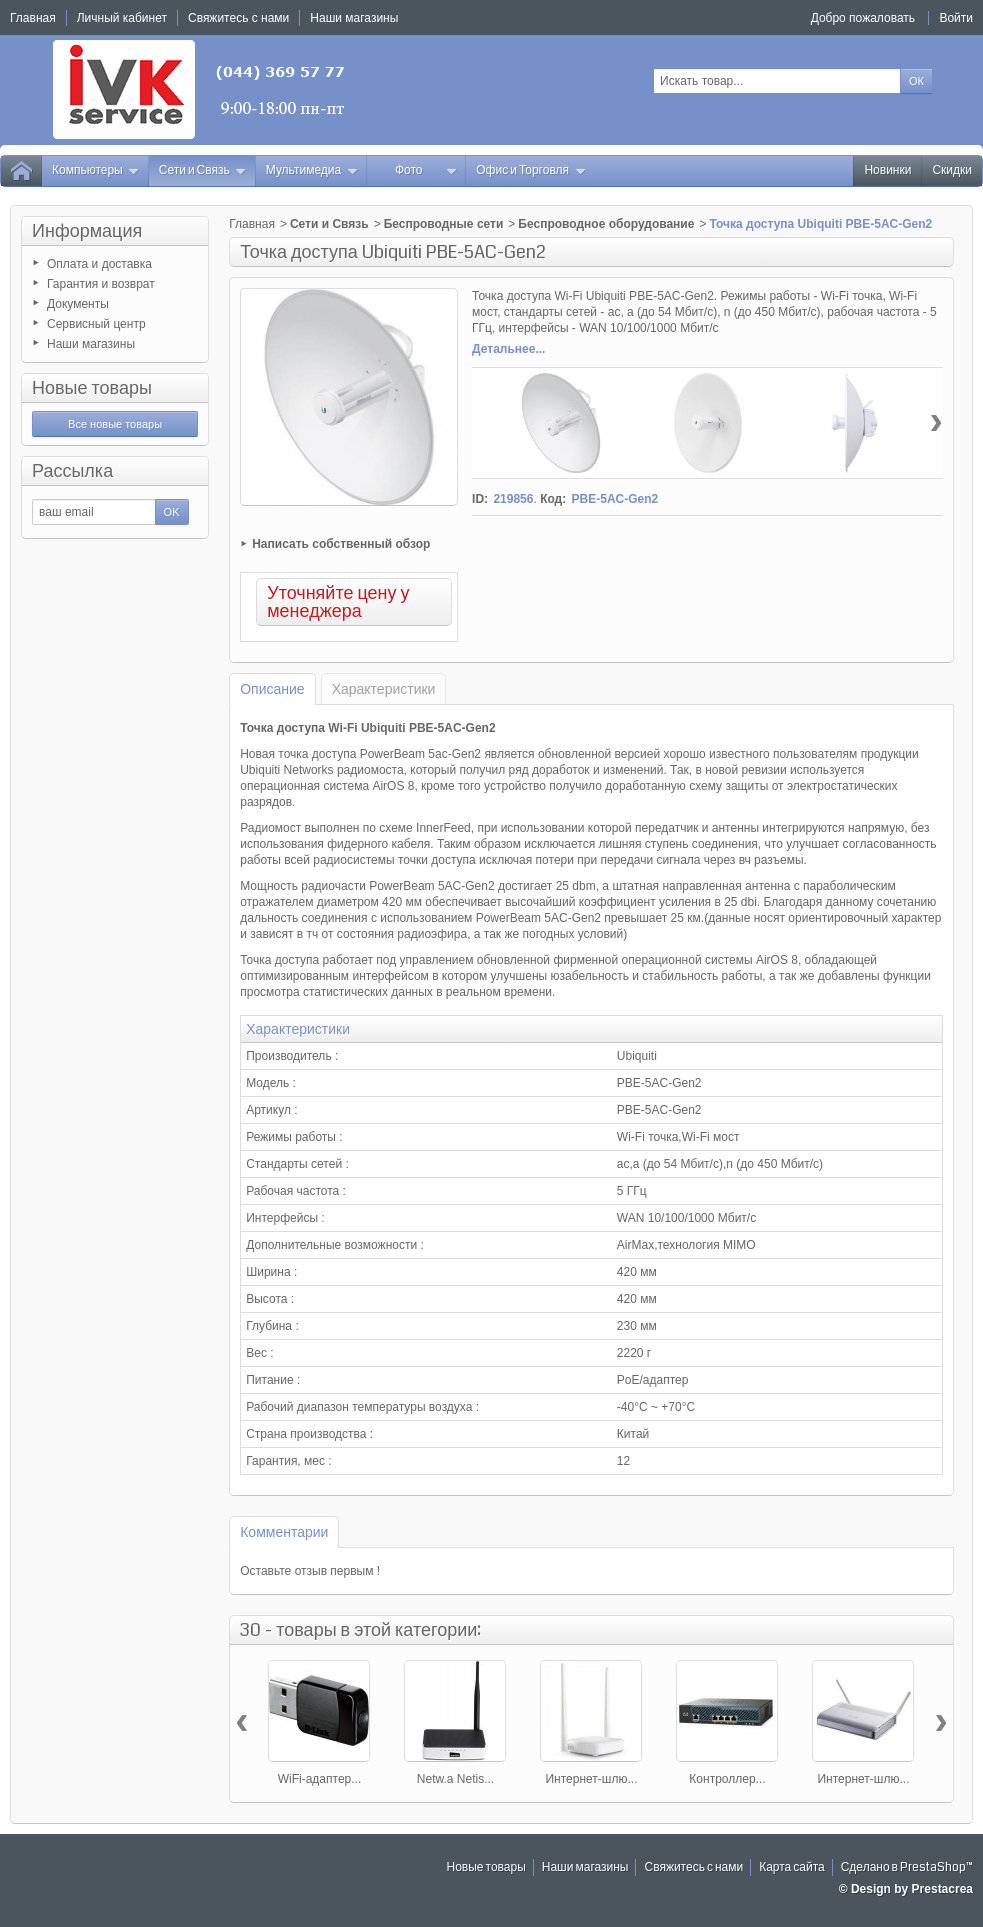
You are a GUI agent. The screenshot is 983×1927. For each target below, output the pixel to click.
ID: (480, 499)
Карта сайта (792, 1867)
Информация (87, 231)
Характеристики (384, 689)
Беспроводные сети (444, 224)
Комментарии (284, 1532)
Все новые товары (115, 424)
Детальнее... (508, 349)
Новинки (887, 170)
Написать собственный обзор (341, 544)
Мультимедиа (312, 170)
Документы (78, 304)
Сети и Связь (203, 170)
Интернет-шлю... (591, 1779)
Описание (272, 689)
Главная (252, 224)
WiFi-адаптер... (320, 1779)
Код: (553, 499)
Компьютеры (96, 170)
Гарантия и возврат (101, 284)
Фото (426, 170)
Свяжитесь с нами (693, 1867)
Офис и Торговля (531, 170)
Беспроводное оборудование (606, 224)
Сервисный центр (96, 324)
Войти (956, 18)
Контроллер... (727, 1779)
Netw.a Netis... (455, 1779)
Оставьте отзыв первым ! (310, 1571)
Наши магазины (91, 344)
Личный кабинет (122, 18)
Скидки (952, 170)
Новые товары (92, 388)
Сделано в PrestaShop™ (907, 1867)
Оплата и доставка (99, 264)
